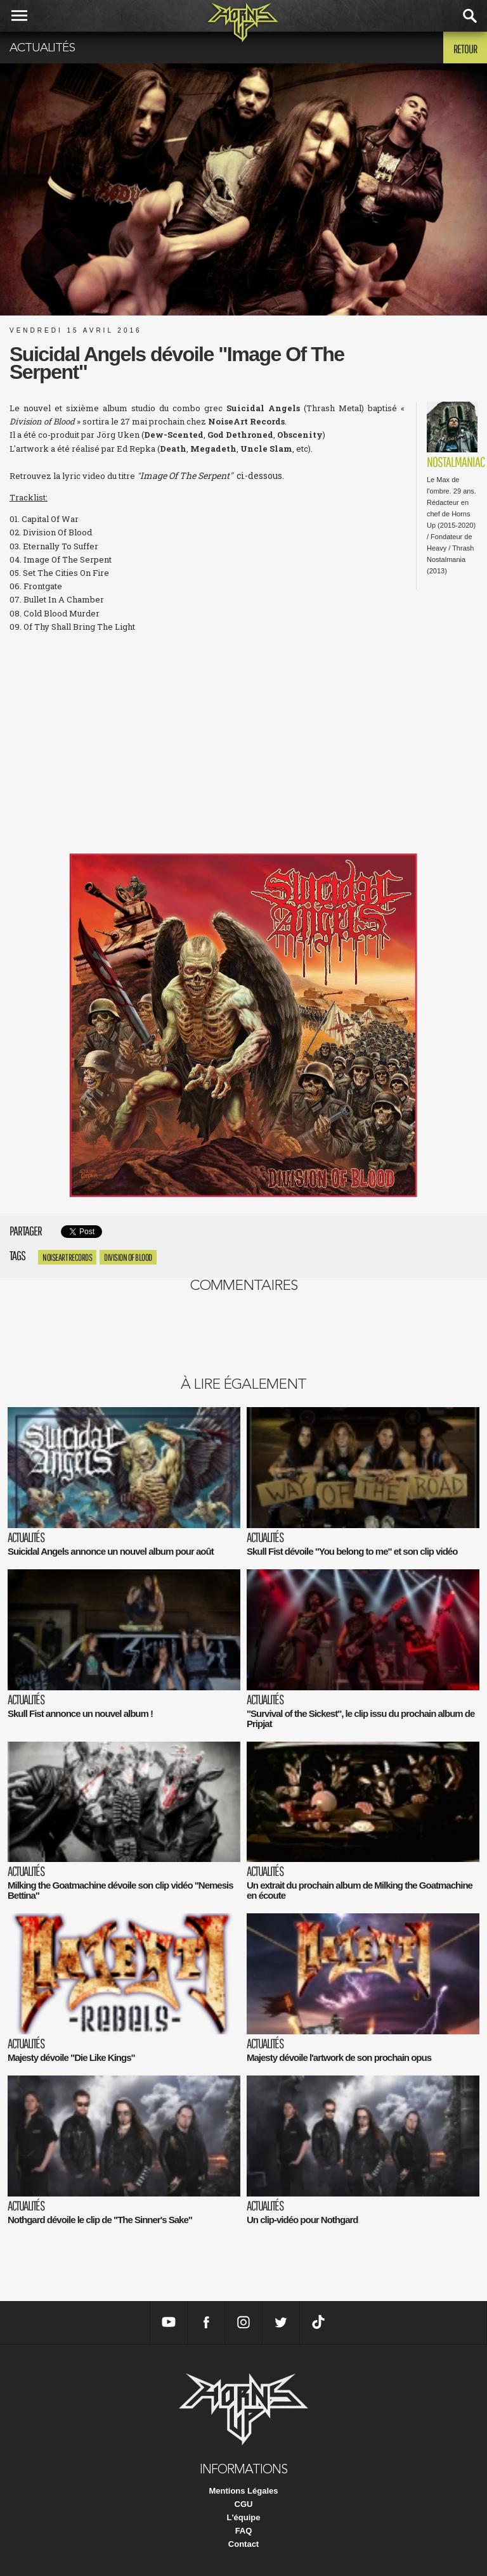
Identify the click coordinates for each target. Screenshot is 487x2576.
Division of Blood (128, 1257)
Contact (243, 2544)
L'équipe (244, 2517)
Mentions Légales (243, 2491)
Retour (465, 49)
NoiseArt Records (67, 1257)
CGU (244, 2504)
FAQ (243, 2530)
